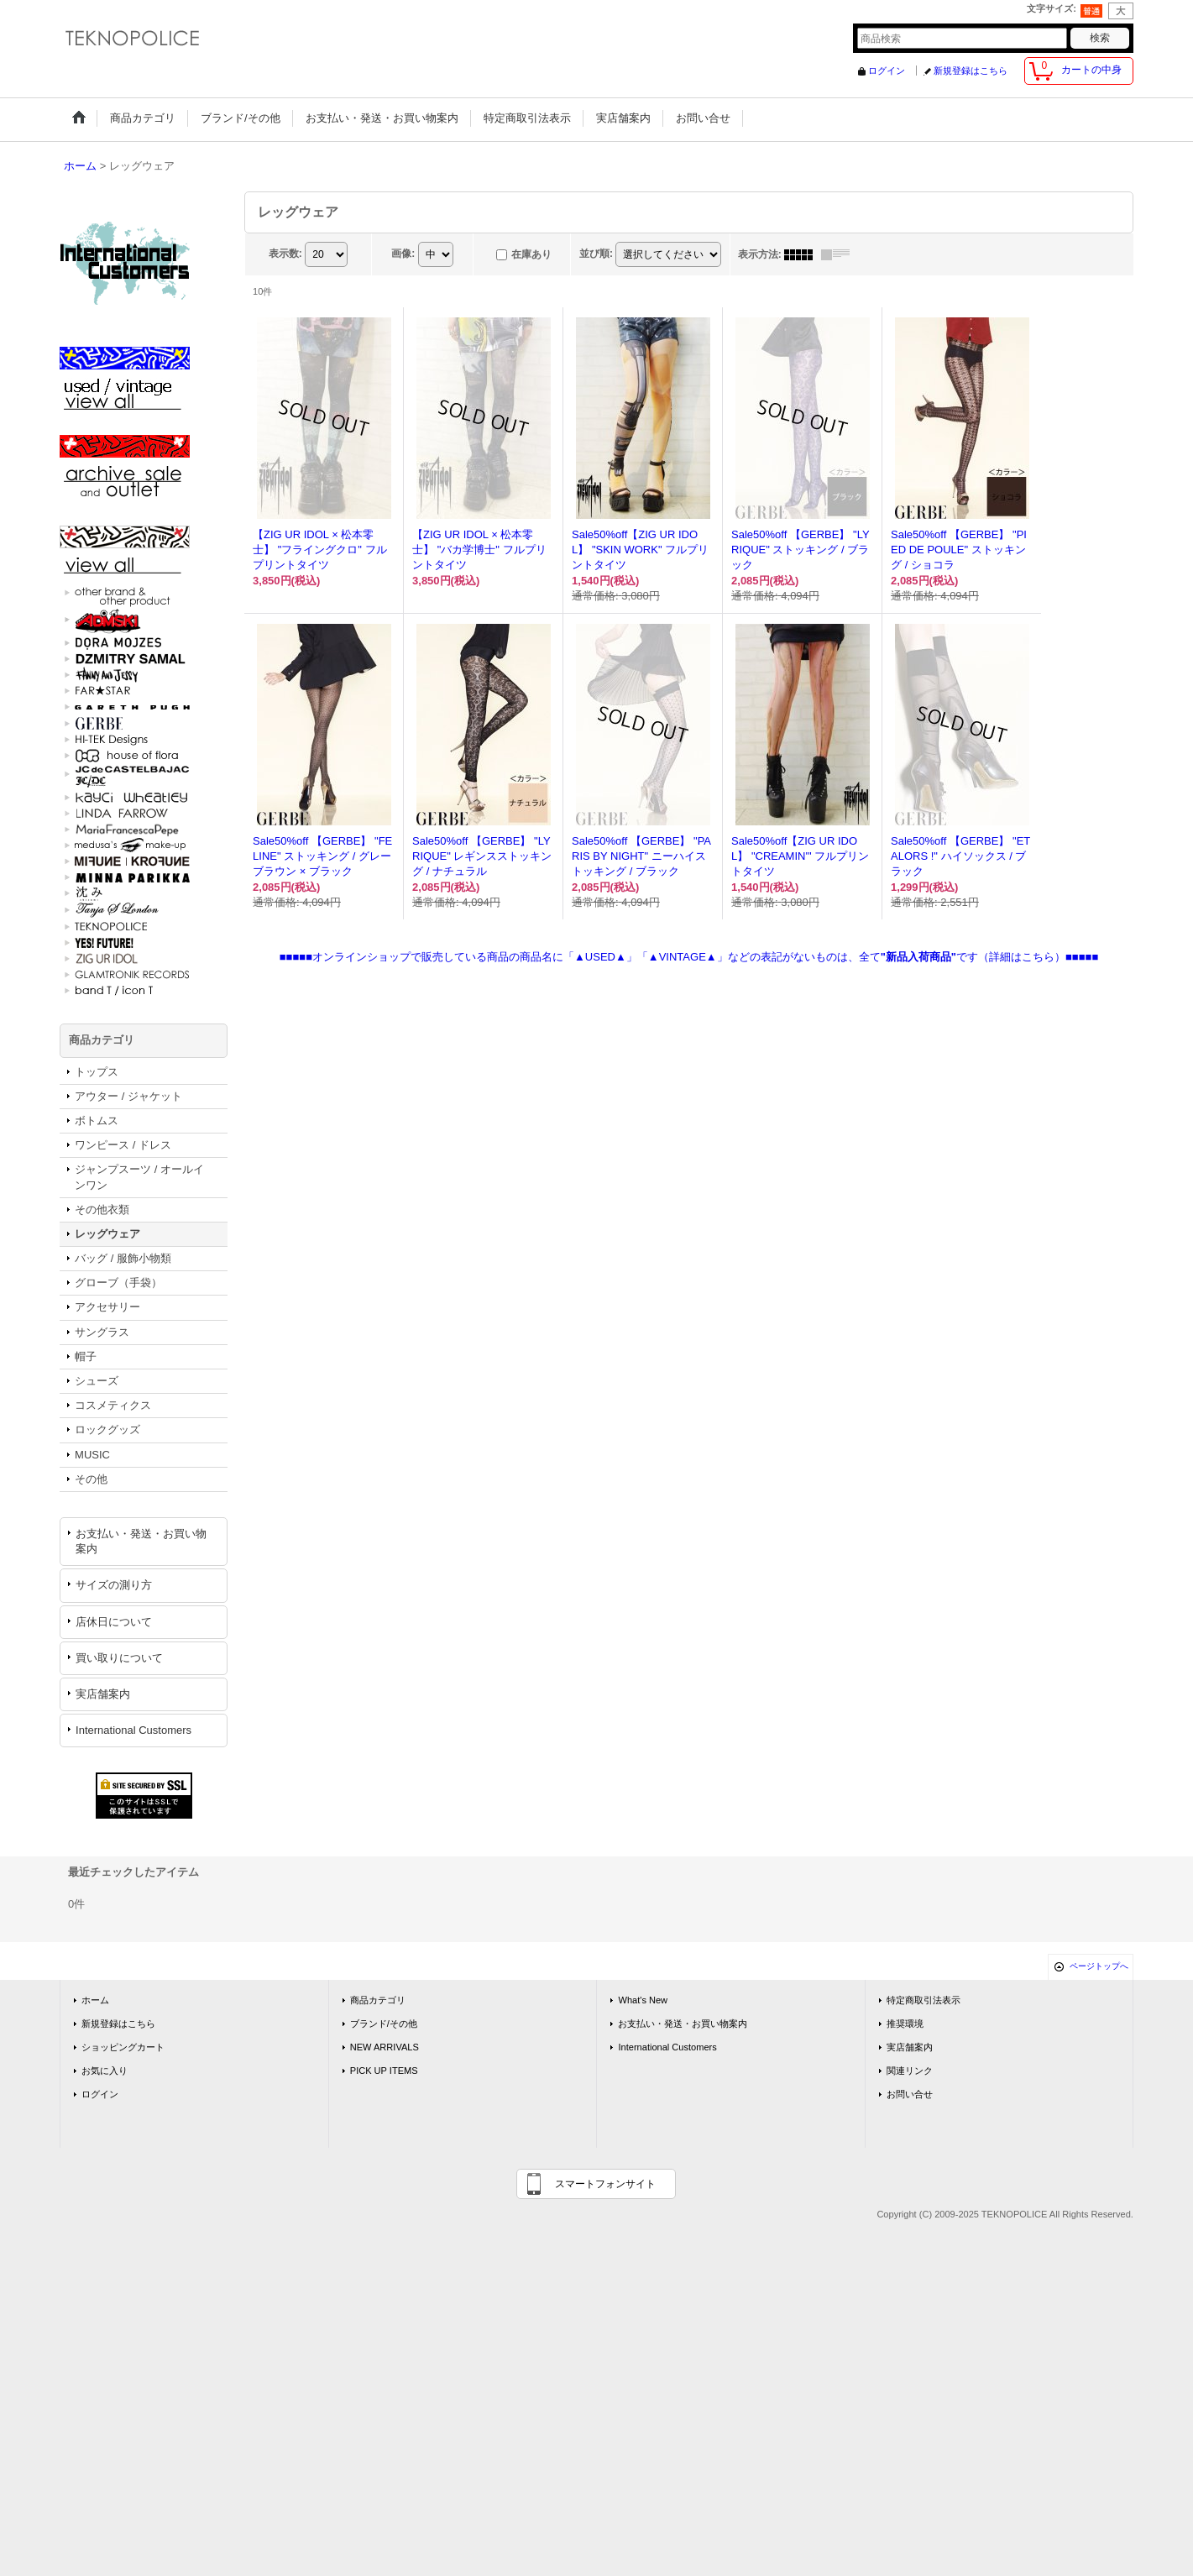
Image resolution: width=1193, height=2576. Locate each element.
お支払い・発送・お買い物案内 (141, 1541)
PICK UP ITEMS (384, 2071)
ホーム (95, 2000)
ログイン (886, 70)
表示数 (285, 253)
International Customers (133, 1730)
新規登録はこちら (970, 70)
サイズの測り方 (114, 1585)
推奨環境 (905, 2023)
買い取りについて (119, 1658)
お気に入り (104, 2071)
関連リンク (910, 2071)
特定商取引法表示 (923, 2000)
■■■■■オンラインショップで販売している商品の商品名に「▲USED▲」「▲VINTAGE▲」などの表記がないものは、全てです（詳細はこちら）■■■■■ (689, 956)
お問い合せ (910, 2094)
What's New (642, 2000)
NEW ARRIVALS (384, 2047)
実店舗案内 (103, 1694)
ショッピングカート (123, 2047)
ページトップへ (1099, 1966)
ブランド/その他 (383, 2023)
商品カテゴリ (378, 2000)
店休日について (114, 1621)
